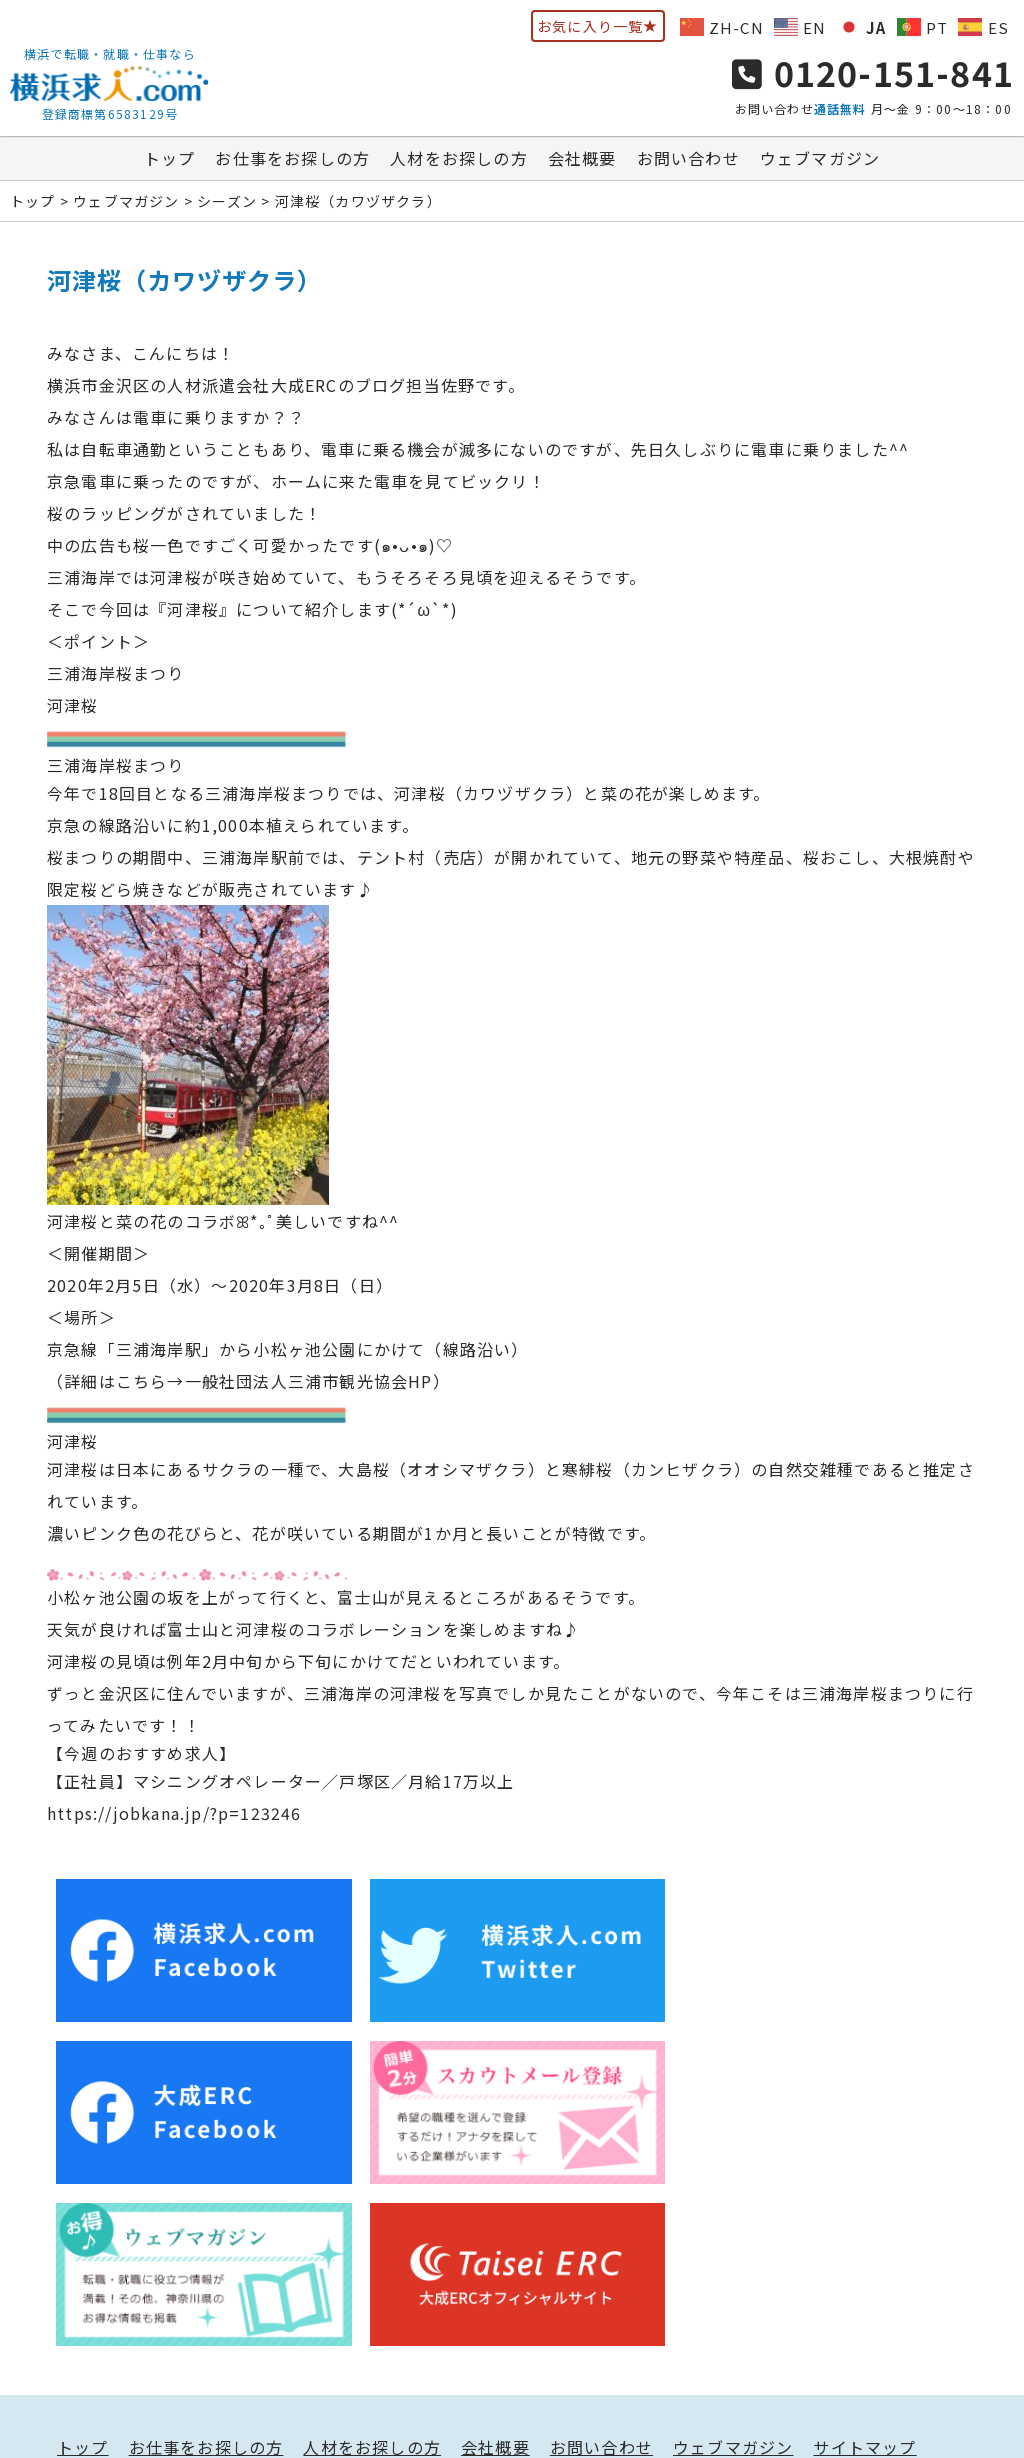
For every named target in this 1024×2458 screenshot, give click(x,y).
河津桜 (73, 706)
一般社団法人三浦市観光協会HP (309, 1382)
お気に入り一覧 (598, 26)
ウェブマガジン (820, 159)
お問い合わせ (688, 159)
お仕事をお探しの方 (292, 159)
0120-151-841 (873, 72)
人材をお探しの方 (459, 159)
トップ (170, 159)
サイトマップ (864, 2282)
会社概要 (582, 159)
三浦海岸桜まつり (116, 674)
